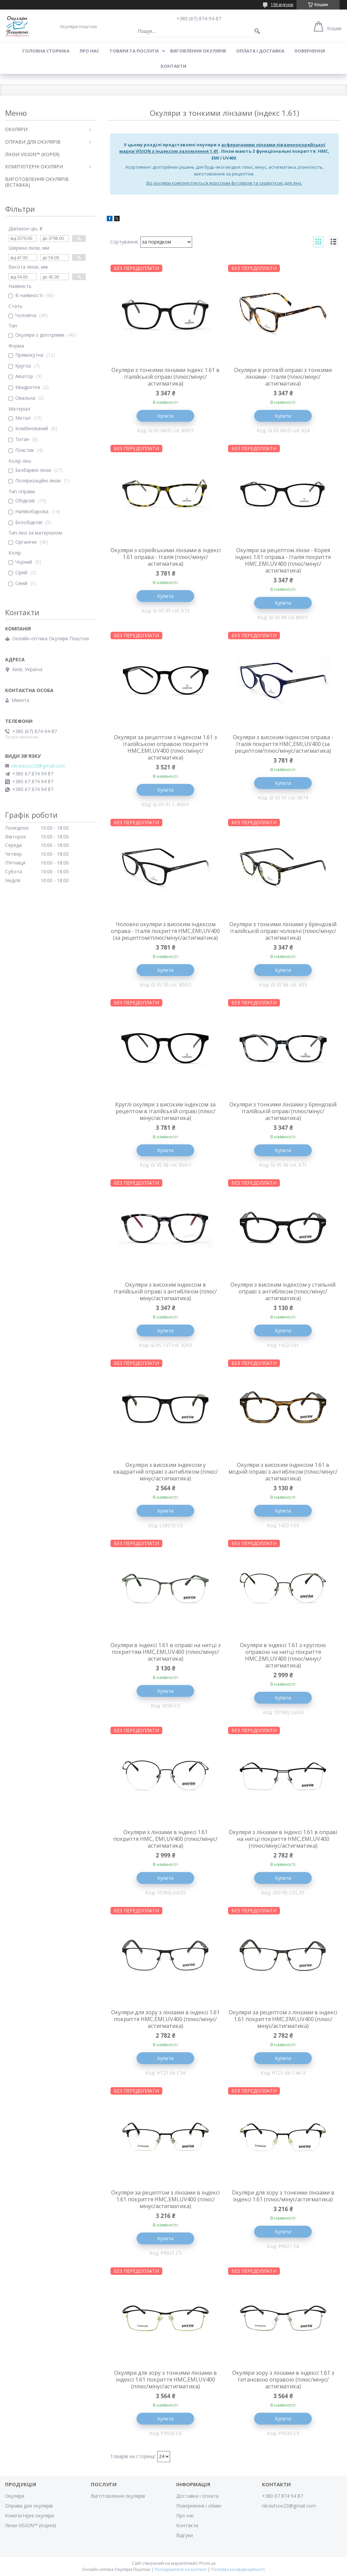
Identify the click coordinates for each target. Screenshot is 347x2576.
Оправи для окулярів (29, 2505)
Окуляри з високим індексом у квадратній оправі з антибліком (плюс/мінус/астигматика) (165, 1471)
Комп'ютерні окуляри (29, 2515)
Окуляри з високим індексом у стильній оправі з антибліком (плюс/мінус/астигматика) (282, 1291)
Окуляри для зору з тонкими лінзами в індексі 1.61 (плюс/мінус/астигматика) (283, 2196)
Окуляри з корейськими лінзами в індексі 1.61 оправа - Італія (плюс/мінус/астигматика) (165, 557)
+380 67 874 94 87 (282, 2496)
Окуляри (14, 2496)
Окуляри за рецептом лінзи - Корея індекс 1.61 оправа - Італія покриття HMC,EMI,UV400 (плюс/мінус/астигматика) (283, 560)
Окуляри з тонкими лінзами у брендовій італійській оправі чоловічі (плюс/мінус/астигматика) (282, 931)
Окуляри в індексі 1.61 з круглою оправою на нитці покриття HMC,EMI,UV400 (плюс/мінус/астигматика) (283, 1655)
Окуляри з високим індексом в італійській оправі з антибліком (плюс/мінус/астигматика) (165, 1291)
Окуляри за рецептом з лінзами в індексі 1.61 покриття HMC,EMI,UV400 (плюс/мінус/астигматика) (283, 2019)
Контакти (173, 66)
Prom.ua (207, 2563)
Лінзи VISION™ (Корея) (30, 2525)
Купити (165, 416)
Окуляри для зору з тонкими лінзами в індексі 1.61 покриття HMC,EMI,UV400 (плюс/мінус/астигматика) (165, 2379)
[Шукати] (257, 31)
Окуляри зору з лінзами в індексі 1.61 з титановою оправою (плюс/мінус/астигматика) (283, 2379)
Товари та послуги (134, 51)
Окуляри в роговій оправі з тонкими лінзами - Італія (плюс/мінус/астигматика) (283, 377)
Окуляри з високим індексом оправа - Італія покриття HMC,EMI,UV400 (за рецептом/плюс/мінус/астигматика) (283, 744)
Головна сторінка (45, 51)
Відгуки (184, 2535)
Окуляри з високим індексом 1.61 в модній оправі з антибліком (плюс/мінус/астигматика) (283, 1471)
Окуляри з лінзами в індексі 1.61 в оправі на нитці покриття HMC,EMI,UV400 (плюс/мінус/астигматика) (283, 1839)
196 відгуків (282, 4)
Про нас (89, 51)
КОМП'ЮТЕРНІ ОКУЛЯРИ (34, 166)
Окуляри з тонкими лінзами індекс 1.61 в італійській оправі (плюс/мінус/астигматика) (165, 377)
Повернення (309, 51)
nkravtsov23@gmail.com (38, 766)
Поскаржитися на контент (181, 2569)
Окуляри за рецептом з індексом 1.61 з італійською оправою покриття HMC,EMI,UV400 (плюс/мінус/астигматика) (165, 747)
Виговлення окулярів (198, 51)
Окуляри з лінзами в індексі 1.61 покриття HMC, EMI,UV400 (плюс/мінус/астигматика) (165, 1839)
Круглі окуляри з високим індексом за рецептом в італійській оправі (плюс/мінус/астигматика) (165, 1111)
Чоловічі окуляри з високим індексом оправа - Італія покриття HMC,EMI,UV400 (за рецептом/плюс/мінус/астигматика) (165, 931)
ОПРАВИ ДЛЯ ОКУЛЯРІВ (33, 142)
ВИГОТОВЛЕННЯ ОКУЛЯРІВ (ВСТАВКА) (37, 182)
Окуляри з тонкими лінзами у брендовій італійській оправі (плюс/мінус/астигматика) (282, 1111)
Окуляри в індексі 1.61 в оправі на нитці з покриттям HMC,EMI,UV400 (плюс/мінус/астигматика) (165, 1652)
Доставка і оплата (197, 2496)
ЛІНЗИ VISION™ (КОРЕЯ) (32, 154)
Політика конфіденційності (238, 2569)
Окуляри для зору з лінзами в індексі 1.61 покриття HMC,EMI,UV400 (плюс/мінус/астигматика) (165, 2019)
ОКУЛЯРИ (16, 129)
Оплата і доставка (260, 51)
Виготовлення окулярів (118, 2496)
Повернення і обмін (198, 2505)
